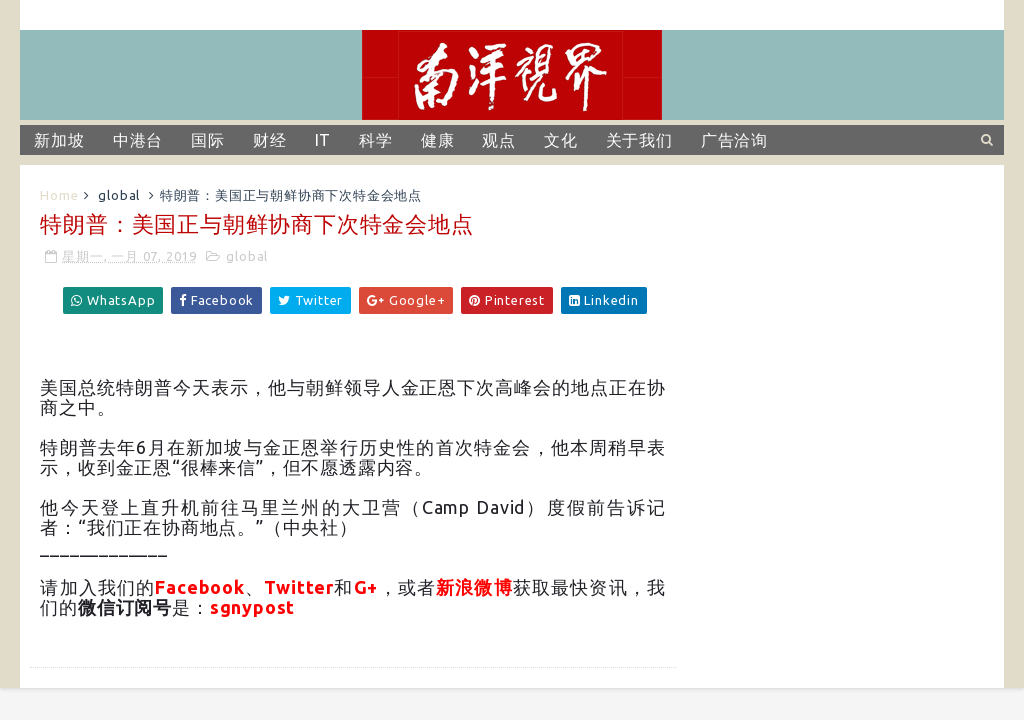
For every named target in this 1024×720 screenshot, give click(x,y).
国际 (208, 140)
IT (323, 140)
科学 (376, 140)
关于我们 (639, 140)
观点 (499, 140)
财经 (270, 140)
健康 (438, 140)
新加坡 (59, 140)
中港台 (138, 140)
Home (59, 195)
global (119, 195)
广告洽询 (734, 140)
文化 (561, 140)
